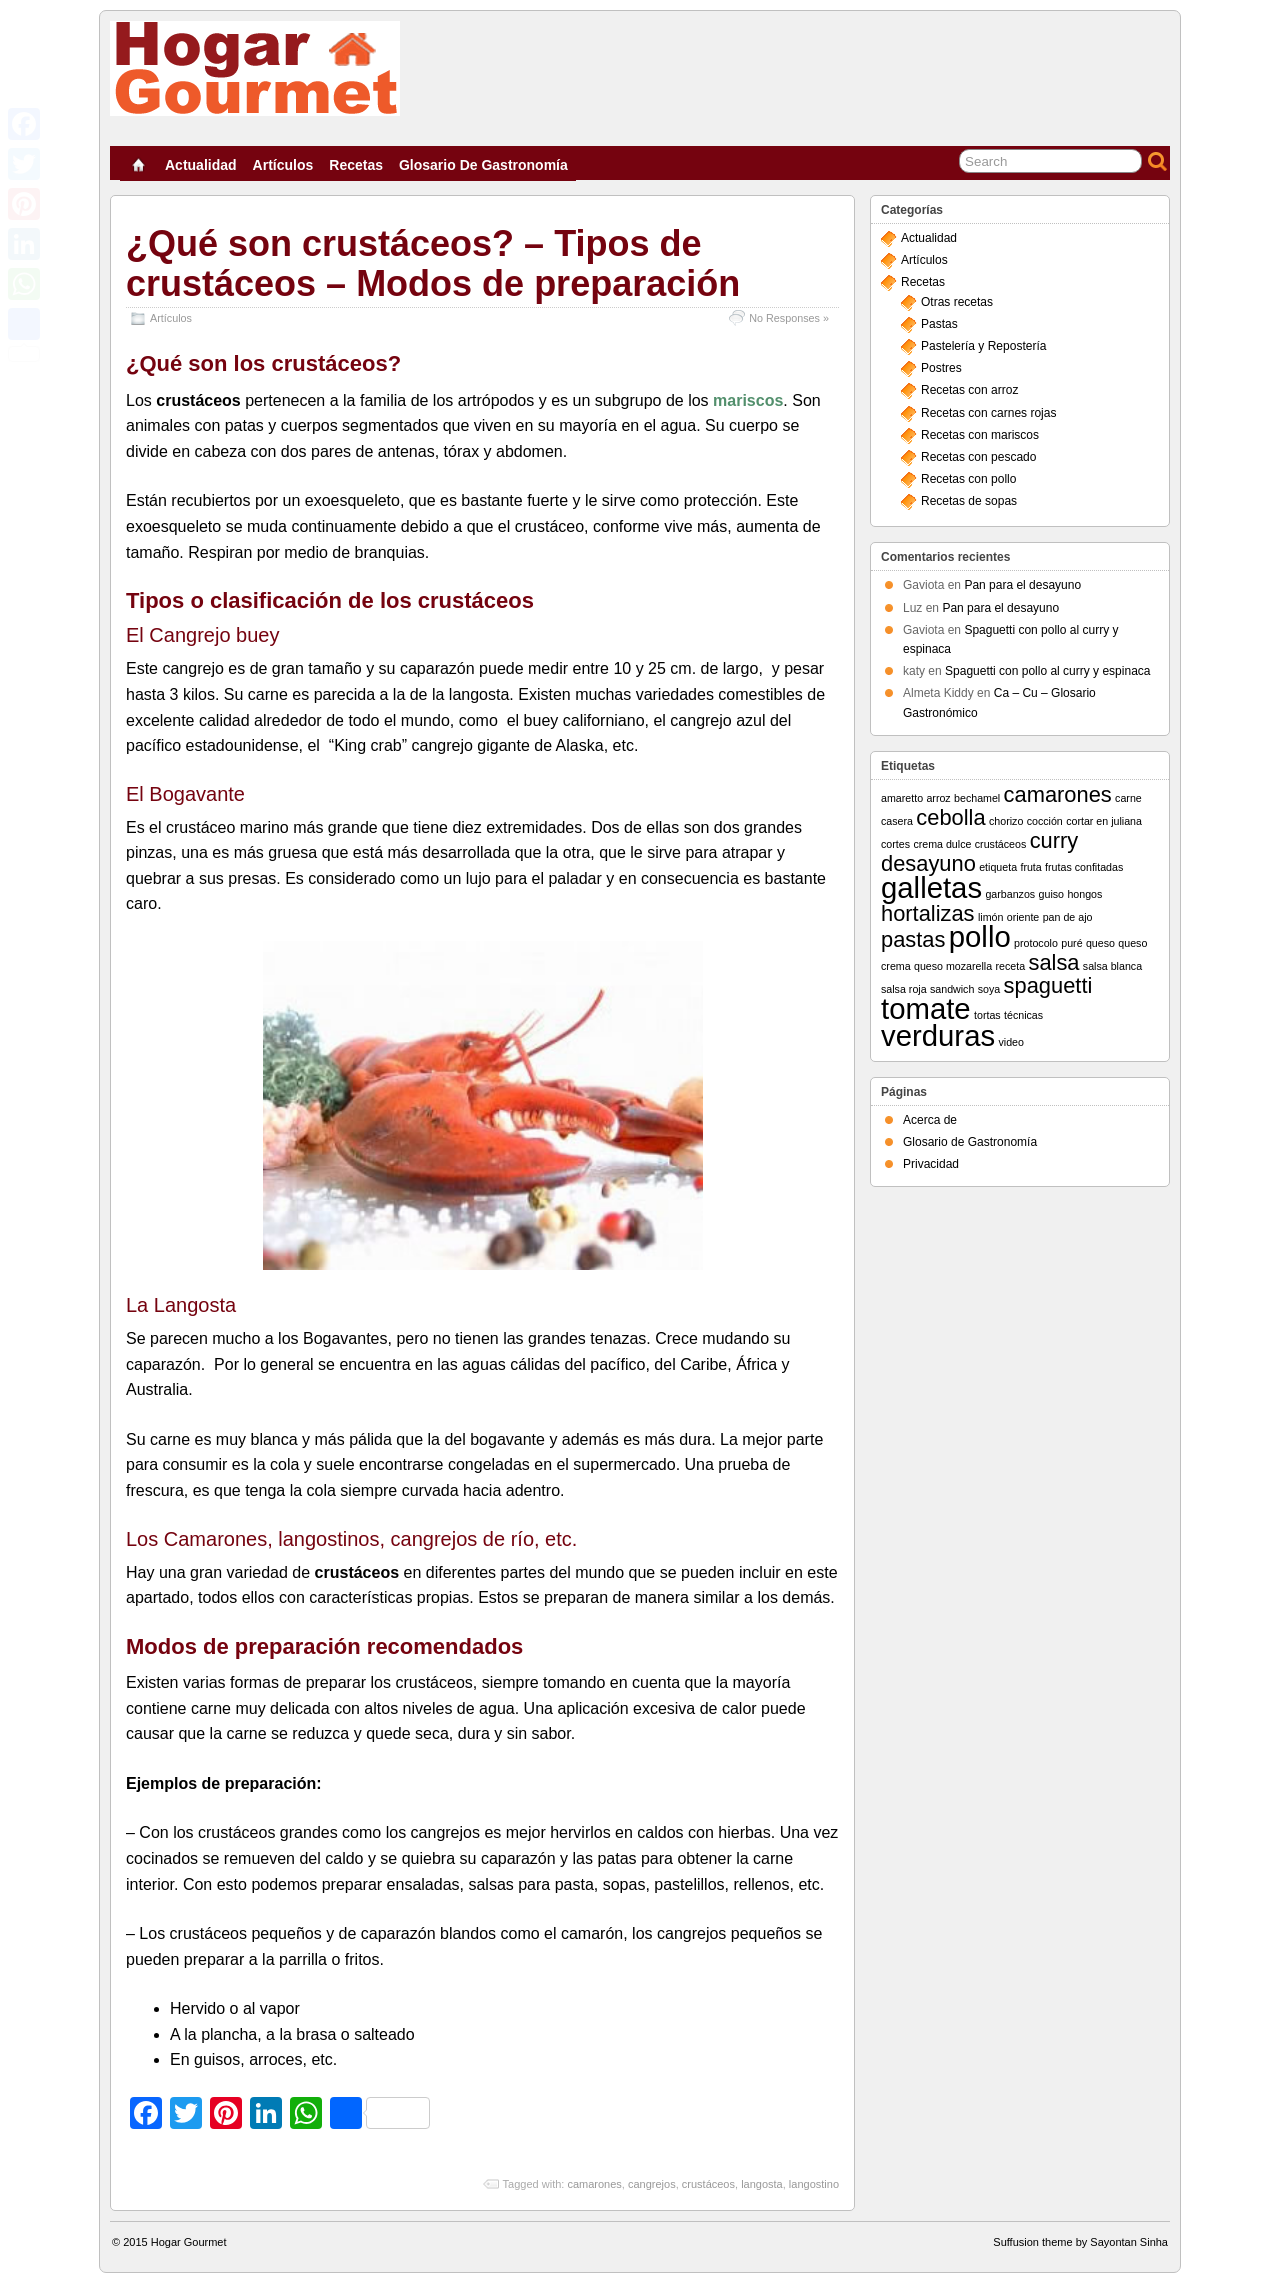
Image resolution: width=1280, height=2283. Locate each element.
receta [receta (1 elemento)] (1011, 966)
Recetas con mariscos (980, 435)
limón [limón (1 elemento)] (990, 917)
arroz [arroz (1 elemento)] (938, 798)
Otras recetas (957, 302)
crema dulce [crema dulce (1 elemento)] (942, 844)
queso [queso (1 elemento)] (1100, 943)
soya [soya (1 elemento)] (989, 989)
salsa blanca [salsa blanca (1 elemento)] (1112, 966)
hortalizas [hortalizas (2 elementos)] (928, 913)
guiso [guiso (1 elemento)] (1051, 894)
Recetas (356, 165)
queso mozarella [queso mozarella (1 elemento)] (953, 966)
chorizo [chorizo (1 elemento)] (1006, 821)
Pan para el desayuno (1022, 585)
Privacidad (931, 1164)
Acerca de (930, 1120)
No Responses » (789, 318)
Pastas (939, 324)
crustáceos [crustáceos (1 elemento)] (1001, 844)
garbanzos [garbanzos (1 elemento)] (1010, 894)
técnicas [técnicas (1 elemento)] (1023, 1015)
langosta (762, 2184)
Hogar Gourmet (189, 2242)
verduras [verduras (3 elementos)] (938, 1035)
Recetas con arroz (969, 390)
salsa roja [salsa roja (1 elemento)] (904, 989)
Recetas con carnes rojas (988, 413)
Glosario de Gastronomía (483, 165)
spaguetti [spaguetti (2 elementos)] (1048, 985)
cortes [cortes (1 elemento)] (895, 844)
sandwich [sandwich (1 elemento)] (952, 989)
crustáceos (708, 2184)
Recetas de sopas (969, 501)
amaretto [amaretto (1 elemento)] (902, 798)
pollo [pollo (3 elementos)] (980, 936)
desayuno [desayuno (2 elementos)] (928, 863)
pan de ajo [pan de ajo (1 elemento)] (1068, 917)
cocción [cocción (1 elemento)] (1045, 821)
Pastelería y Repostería (983, 346)
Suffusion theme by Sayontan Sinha (1080, 2242)
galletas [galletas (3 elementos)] (931, 887)
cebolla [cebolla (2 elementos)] (950, 817)
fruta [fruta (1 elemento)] (1030, 867)
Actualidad (201, 165)
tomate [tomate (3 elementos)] (926, 1008)
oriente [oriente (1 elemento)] (1023, 917)
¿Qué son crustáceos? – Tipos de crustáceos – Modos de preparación (433, 263)
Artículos (283, 165)
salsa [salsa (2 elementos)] (1053, 962)
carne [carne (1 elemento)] (1128, 798)
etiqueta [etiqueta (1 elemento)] (998, 867)
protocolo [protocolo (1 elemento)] (1036, 943)
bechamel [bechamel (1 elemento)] (977, 798)
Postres (941, 368)
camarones (594, 2184)
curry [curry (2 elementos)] (1054, 840)
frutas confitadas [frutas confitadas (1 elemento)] (1084, 867)
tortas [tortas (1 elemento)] (987, 1015)
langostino (814, 2184)
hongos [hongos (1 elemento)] (1084, 894)
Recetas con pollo (968, 479)
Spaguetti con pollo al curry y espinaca (1047, 671)
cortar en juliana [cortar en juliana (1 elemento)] (1104, 821)
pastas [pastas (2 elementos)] (913, 939)
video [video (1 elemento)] (1010, 1042)
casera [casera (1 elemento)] (897, 821)
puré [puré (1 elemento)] (1071, 943)
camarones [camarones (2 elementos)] (1058, 794)
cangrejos (652, 2184)
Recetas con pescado (978, 457)
